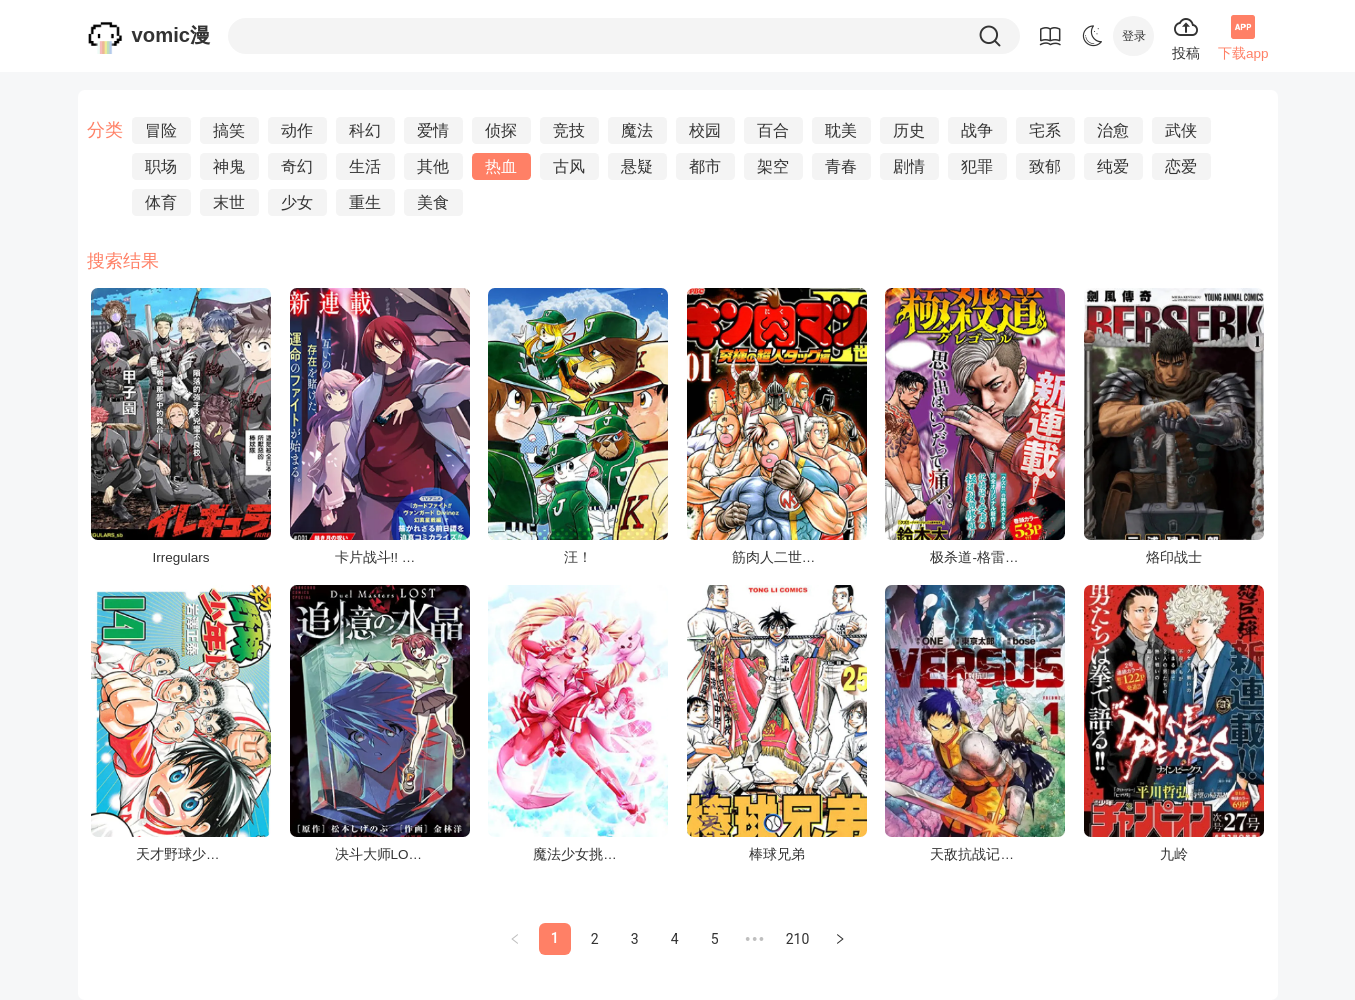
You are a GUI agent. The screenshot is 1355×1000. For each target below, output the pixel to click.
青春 (841, 166)
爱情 (433, 130)
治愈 (1113, 130)
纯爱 (1113, 166)
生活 (365, 166)
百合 (773, 130)
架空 (773, 166)
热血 (501, 166)
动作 (297, 130)
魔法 (637, 130)
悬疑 (637, 166)
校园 (705, 130)
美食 (433, 202)
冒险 (161, 130)
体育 (161, 202)
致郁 (1045, 166)
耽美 (841, 130)
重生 (365, 202)
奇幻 (297, 166)
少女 (297, 202)
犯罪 (977, 166)
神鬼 (229, 166)
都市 (705, 166)
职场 (161, 166)
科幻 (365, 130)
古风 (569, 166)
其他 (433, 166)
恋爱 (1181, 166)
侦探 (501, 130)
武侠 (1181, 130)
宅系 (1045, 130)
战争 (977, 130)
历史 (909, 130)
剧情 (909, 166)
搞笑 (229, 130)
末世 (229, 202)
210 (798, 939)
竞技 (569, 130)
